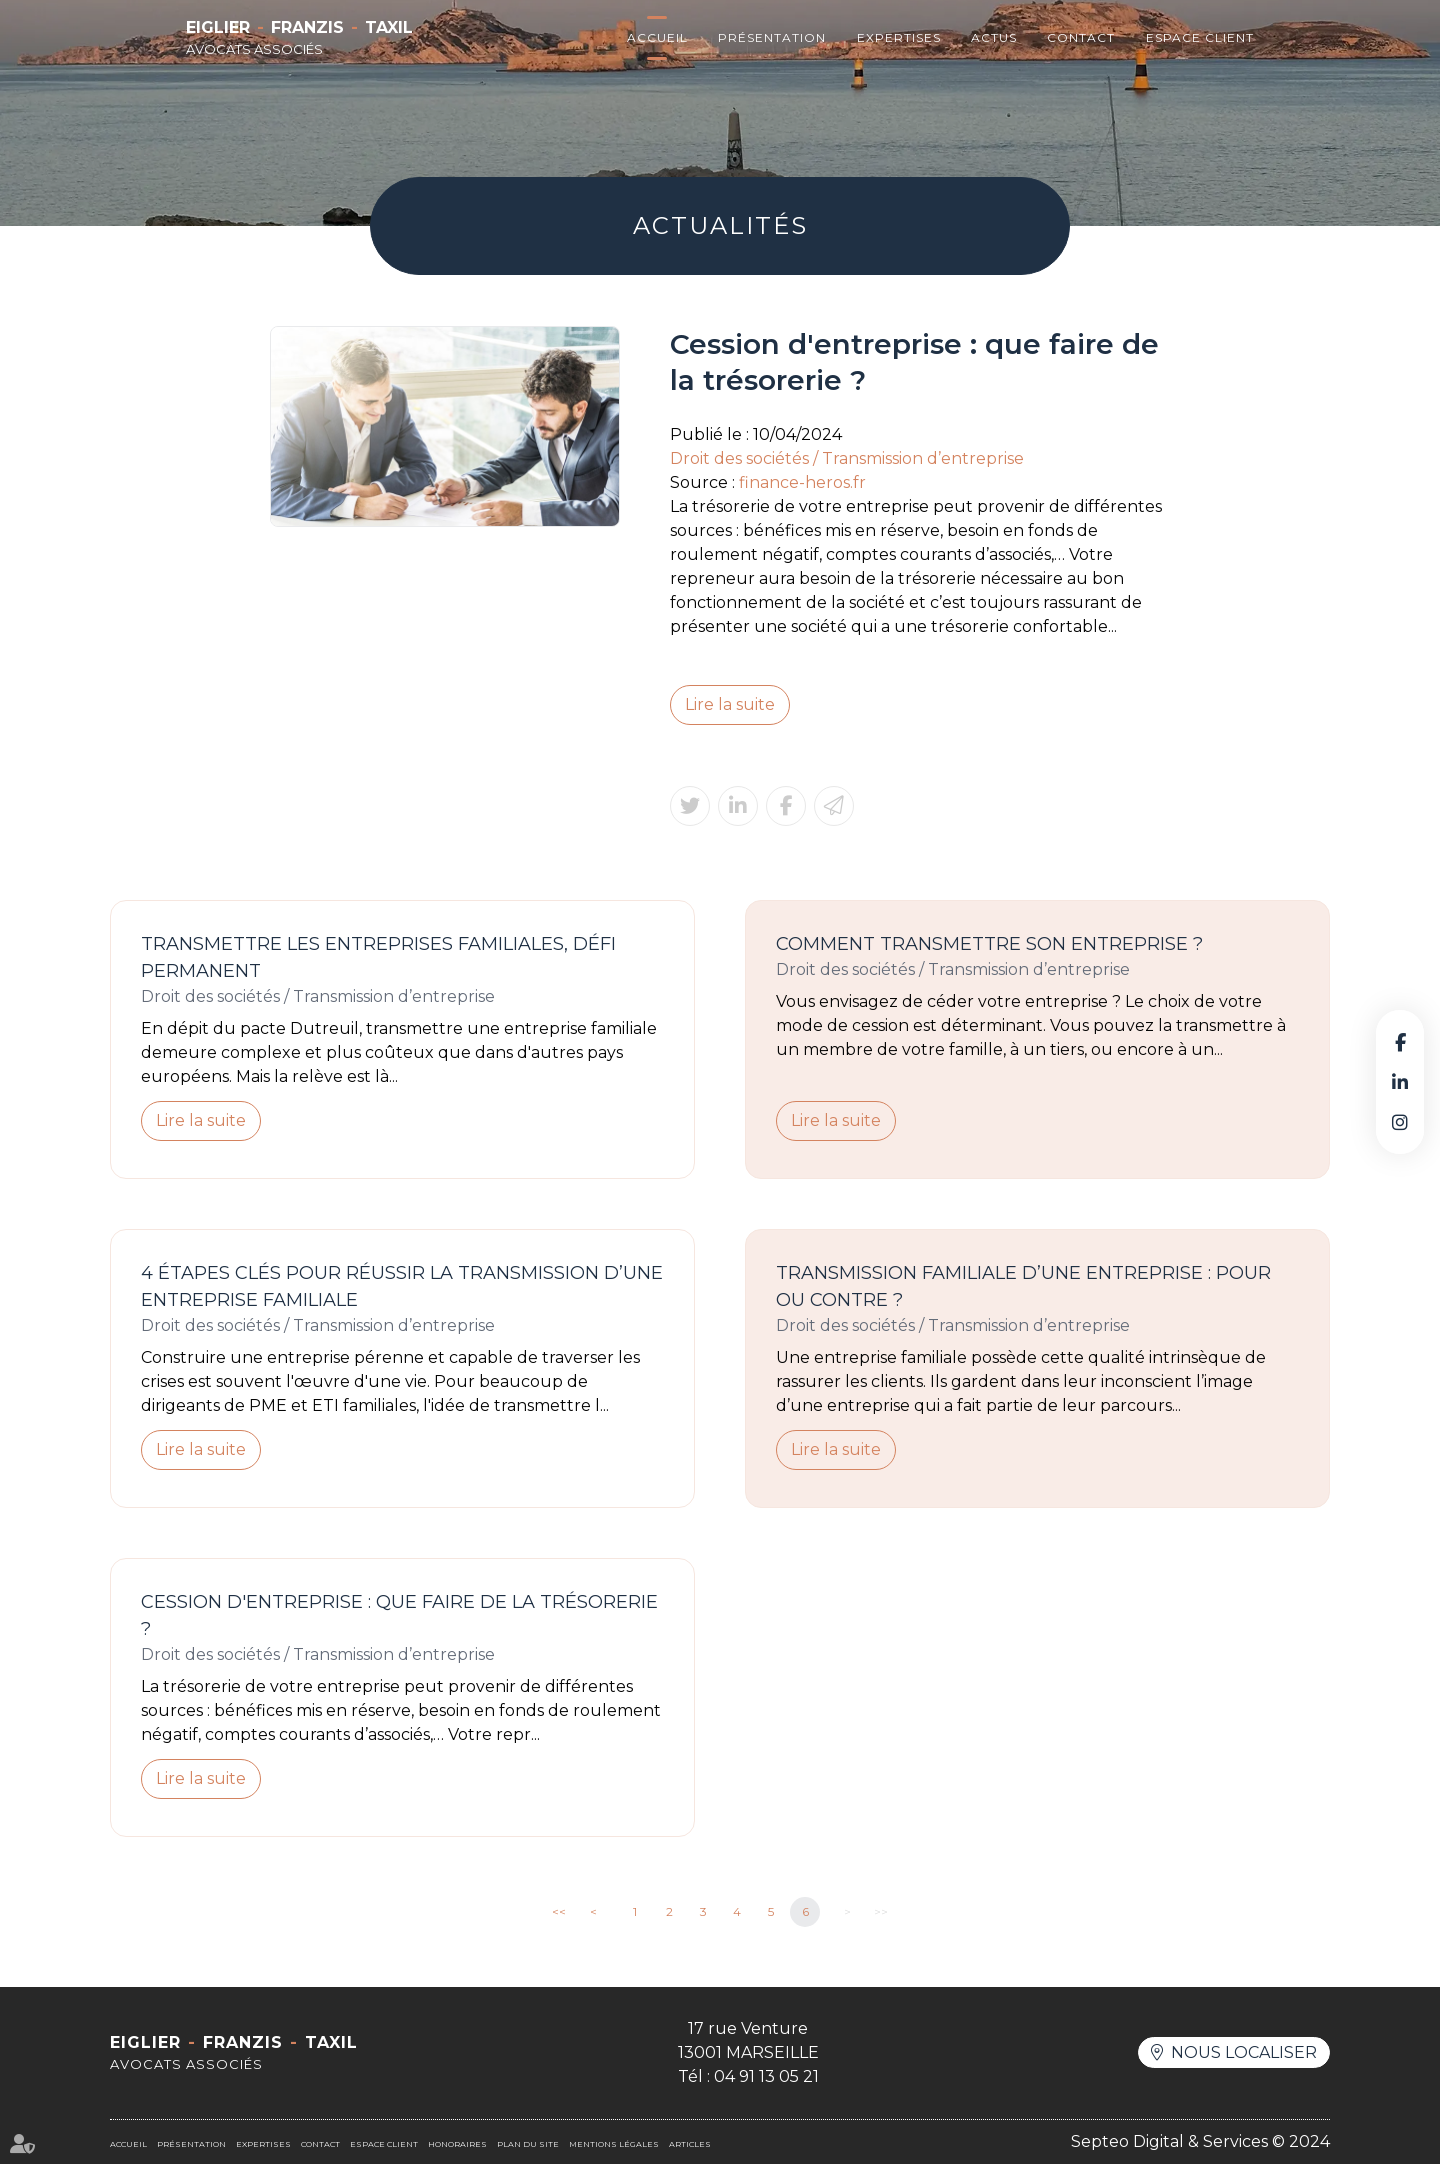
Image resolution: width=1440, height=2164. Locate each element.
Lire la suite (730, 704)
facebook (1400, 1042)
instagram (1400, 1122)
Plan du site (528, 2144)
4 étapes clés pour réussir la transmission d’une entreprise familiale (402, 1286)
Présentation (772, 37)
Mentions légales (614, 2144)
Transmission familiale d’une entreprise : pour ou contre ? (1023, 1286)
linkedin (1400, 1082)
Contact (1081, 37)
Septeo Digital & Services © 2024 (1200, 2141)
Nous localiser (1244, 2052)
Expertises (899, 37)
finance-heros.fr (802, 482)
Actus (994, 37)
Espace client (1200, 37)
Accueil (657, 37)
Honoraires (457, 2144)
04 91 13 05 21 (766, 2076)
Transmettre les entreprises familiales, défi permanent (378, 957)
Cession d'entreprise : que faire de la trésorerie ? (399, 1615)
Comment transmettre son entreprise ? (989, 944)
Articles (690, 2144)
